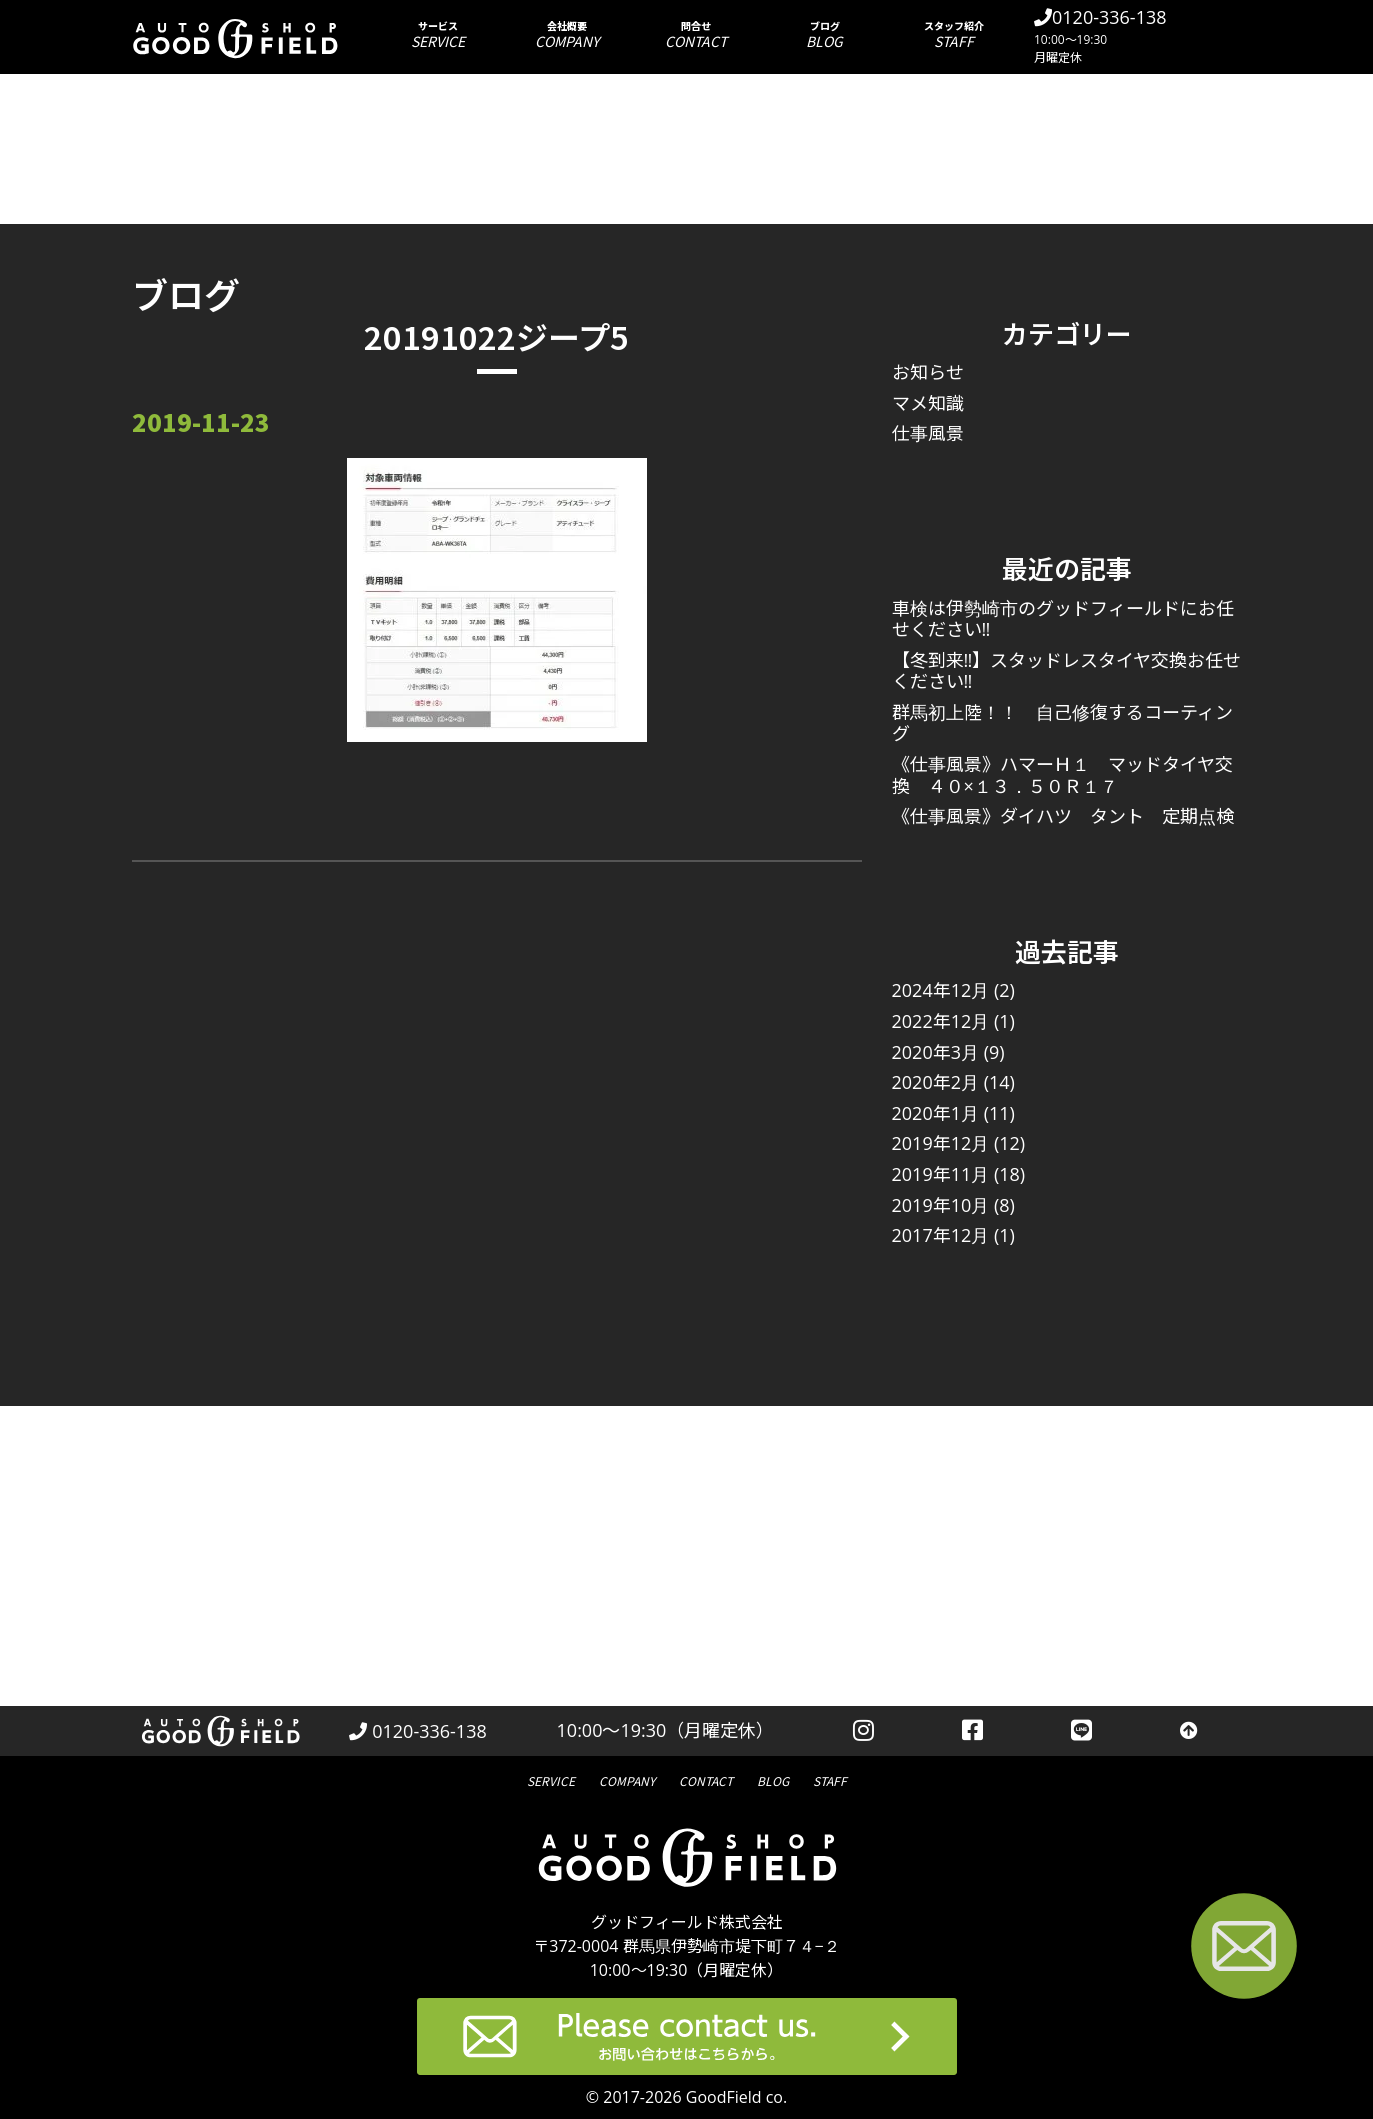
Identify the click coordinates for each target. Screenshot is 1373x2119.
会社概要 (566, 34)
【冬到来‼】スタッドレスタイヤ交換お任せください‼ (1067, 671)
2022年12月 (941, 1021)
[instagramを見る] (863, 1731)
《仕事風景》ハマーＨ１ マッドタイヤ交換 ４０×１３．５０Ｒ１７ (1062, 775)
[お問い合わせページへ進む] (1244, 1949)
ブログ (824, 34)
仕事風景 (928, 433)
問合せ (695, 34)
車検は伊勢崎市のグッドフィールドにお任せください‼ (1063, 619)
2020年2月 (935, 1082)
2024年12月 (941, 990)
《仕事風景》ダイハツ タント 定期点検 (1063, 816)
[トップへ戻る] (1189, 1731)
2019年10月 (941, 1205)
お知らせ (928, 372)
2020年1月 (935, 1113)
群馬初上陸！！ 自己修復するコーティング (1062, 723)
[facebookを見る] (972, 1731)
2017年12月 (941, 1235)
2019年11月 (941, 1174)
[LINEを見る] (1081, 1731)
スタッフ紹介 (953, 34)
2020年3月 (935, 1052)
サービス (437, 34)
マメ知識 (928, 403)
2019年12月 (941, 1143)
